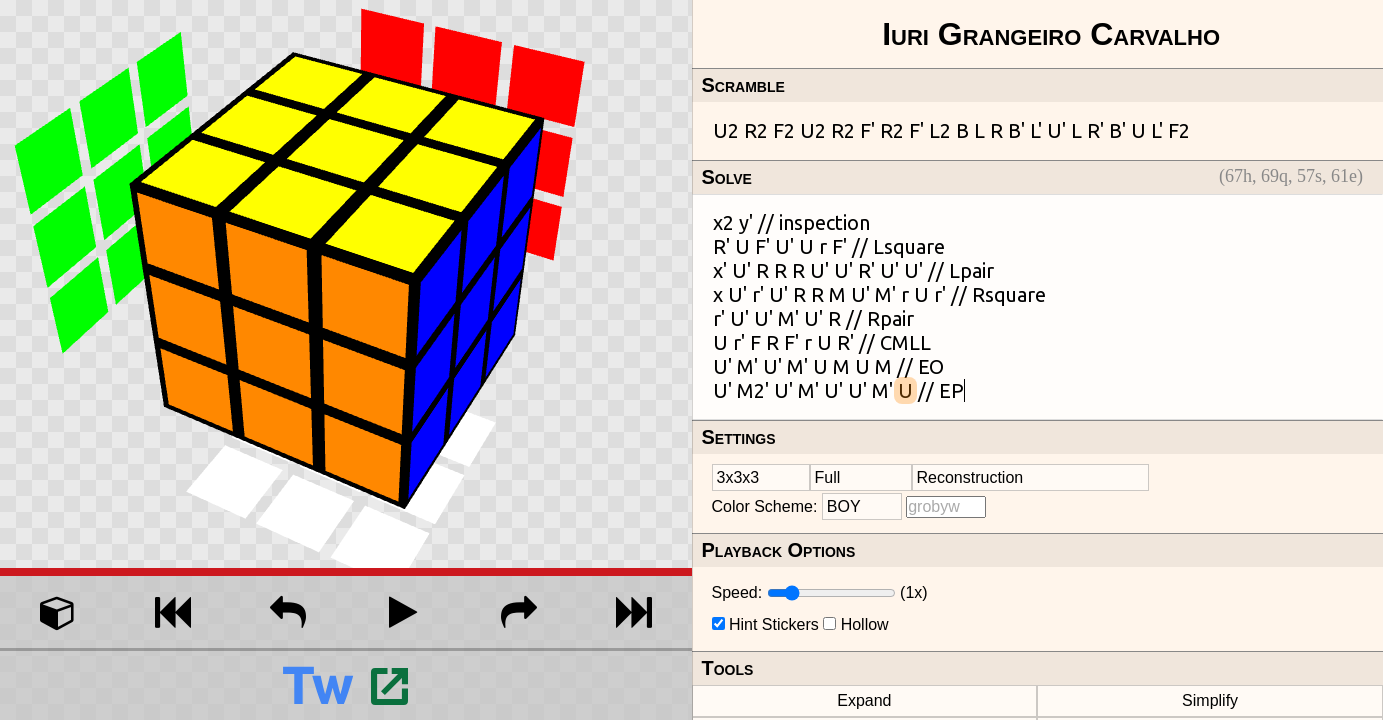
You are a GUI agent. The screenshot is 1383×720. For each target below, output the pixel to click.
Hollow (865, 624)
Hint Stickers (774, 624)
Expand (864, 700)
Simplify (1210, 700)
